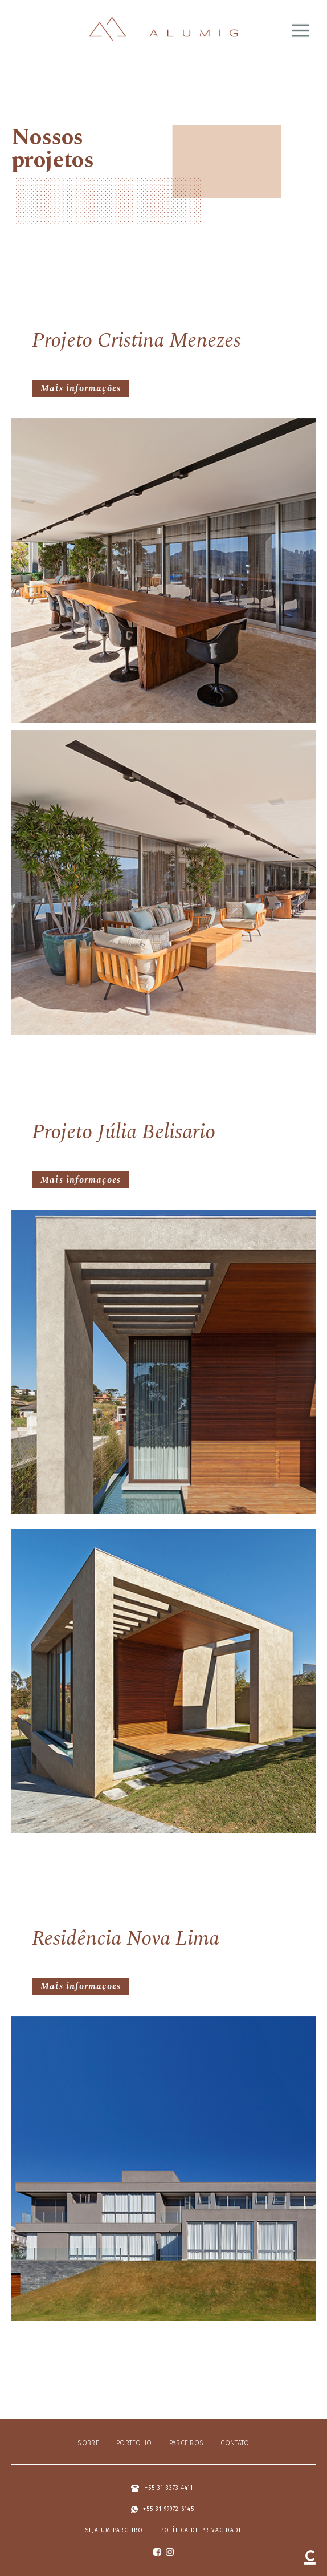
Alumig (163, 29)
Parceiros (186, 2443)
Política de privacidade (201, 2530)
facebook (157, 2552)
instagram (170, 2552)
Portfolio (134, 2443)
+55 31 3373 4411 (169, 2488)
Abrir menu (300, 30)
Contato (234, 2443)
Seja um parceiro (114, 2530)
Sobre (88, 2443)
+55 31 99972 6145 (168, 2509)
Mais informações (80, 388)
